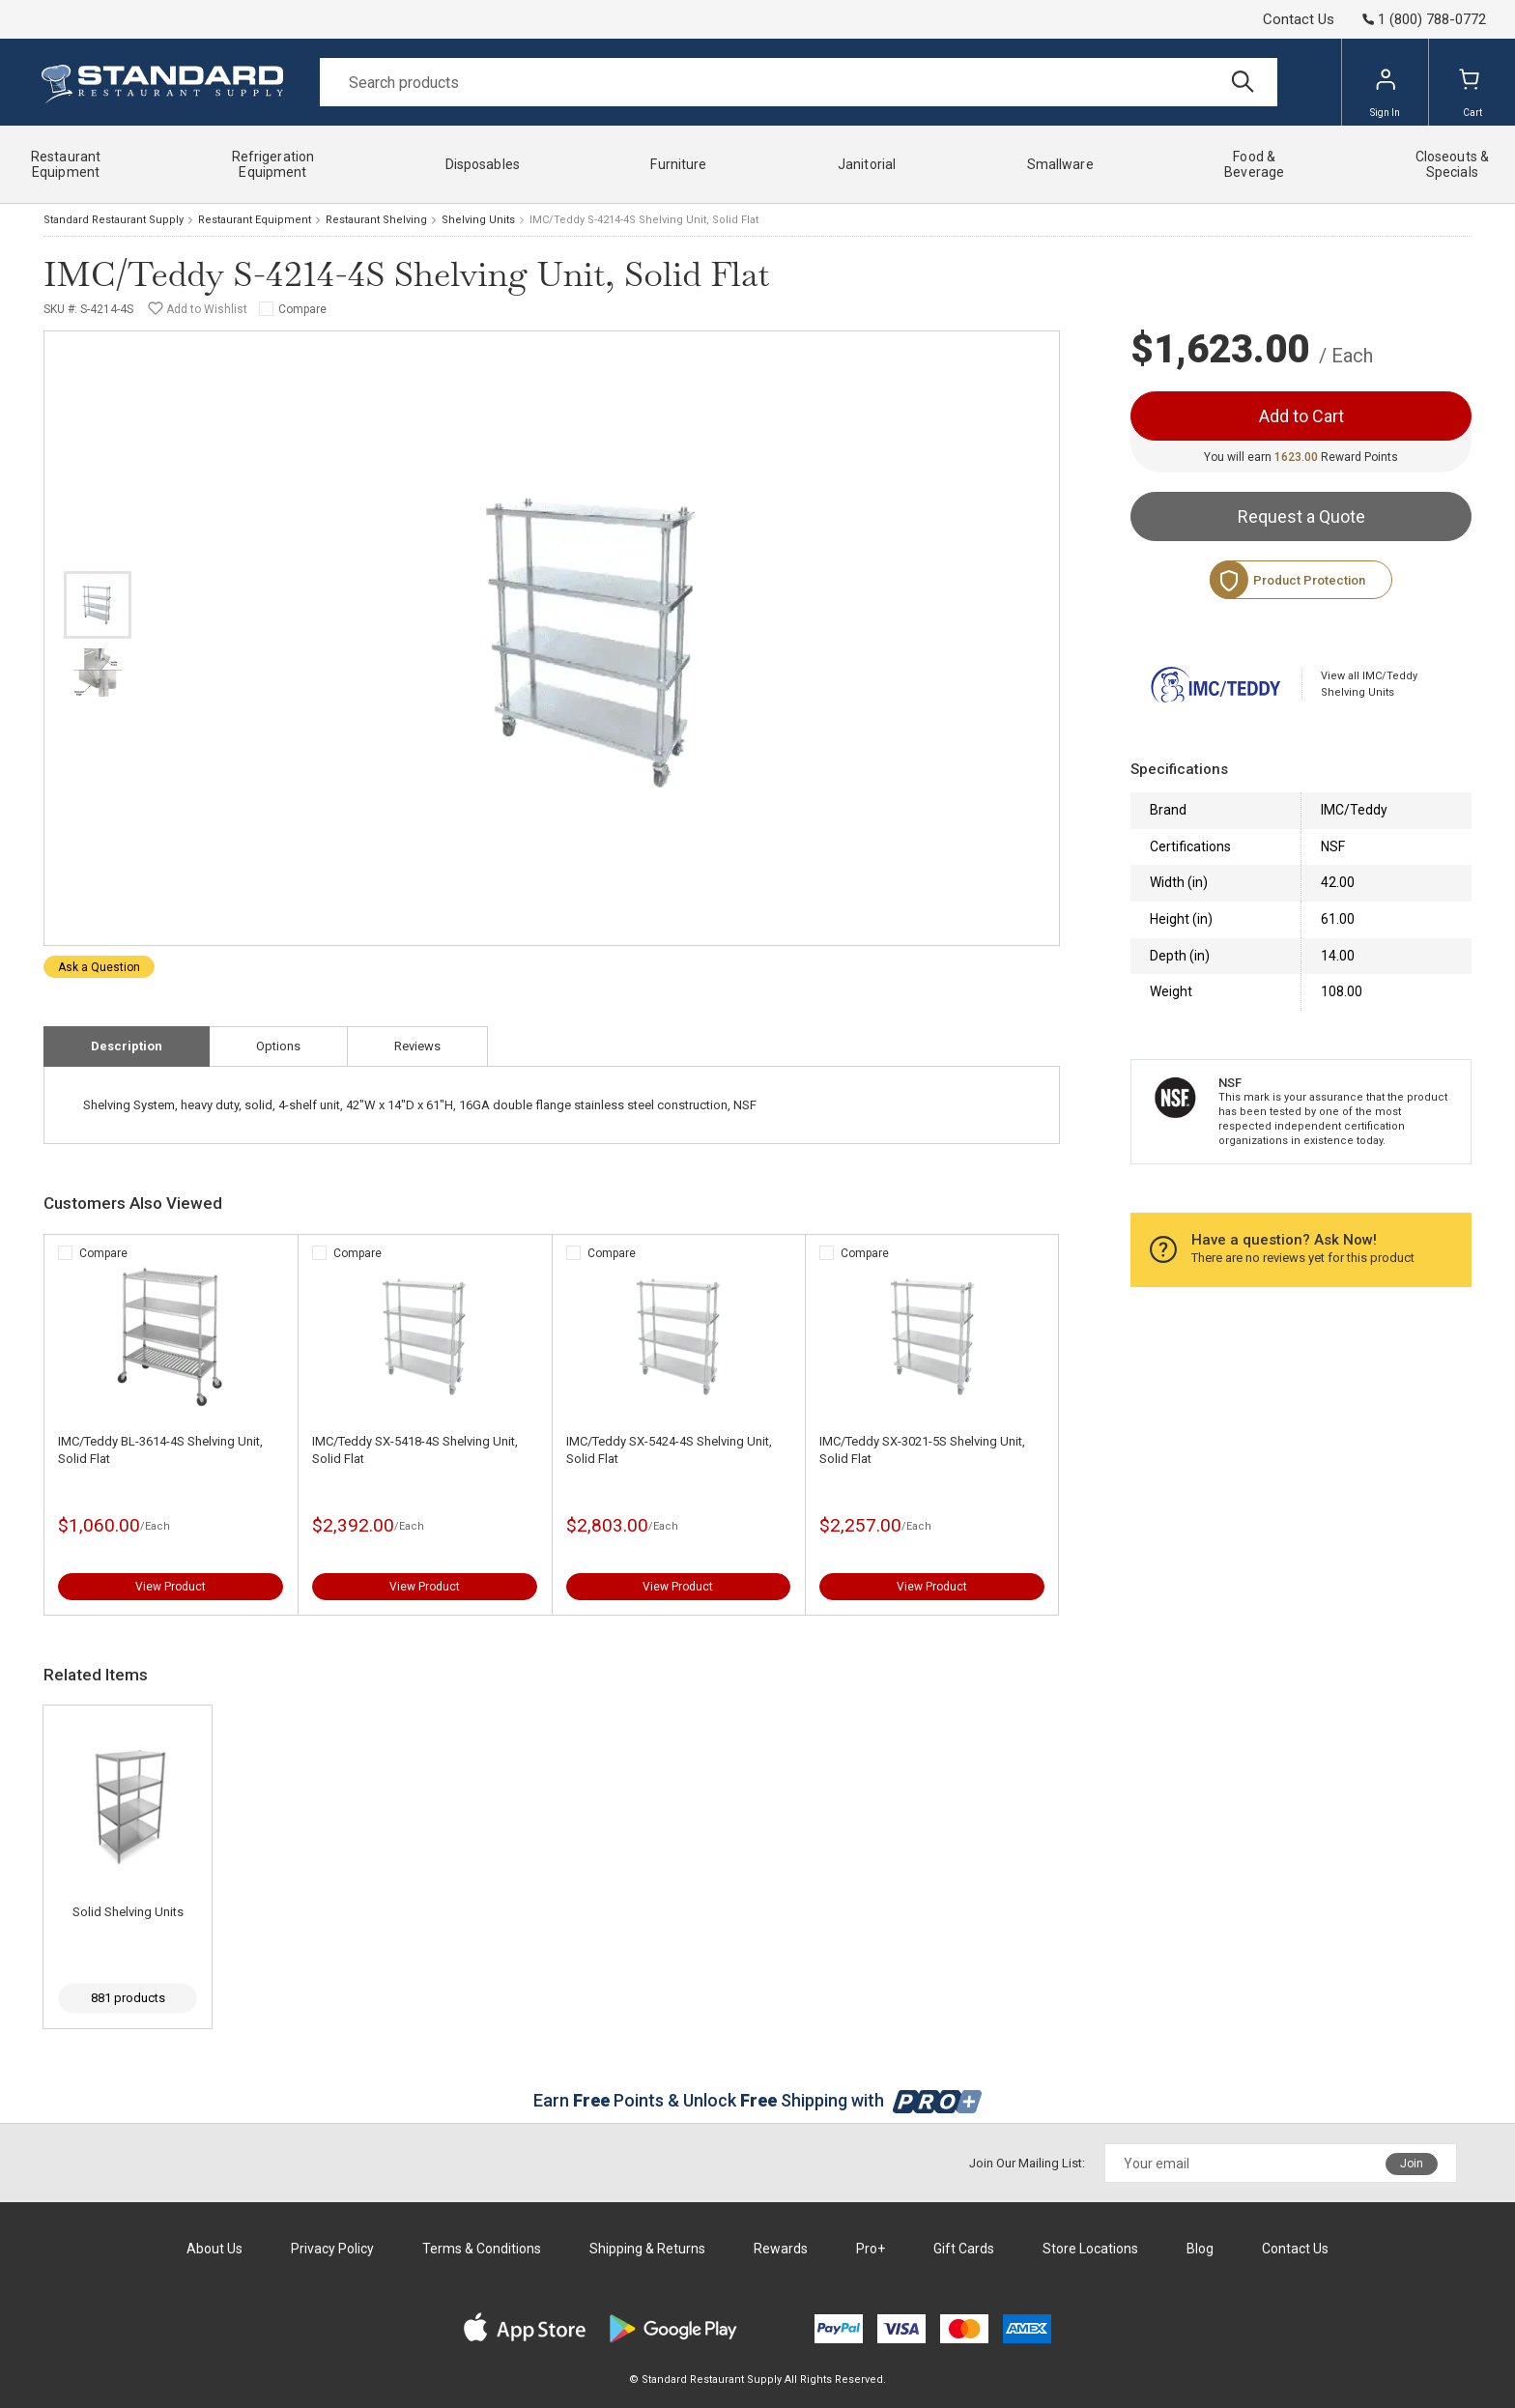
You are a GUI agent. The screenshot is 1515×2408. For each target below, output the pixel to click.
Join (1411, 2163)
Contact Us (1298, 19)
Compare (302, 309)
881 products (128, 1998)
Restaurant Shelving (376, 220)
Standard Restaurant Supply (113, 220)
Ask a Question (99, 967)
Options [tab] (278, 1046)
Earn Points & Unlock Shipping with (758, 2100)
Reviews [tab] (417, 1046)
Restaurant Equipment (254, 220)
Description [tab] (126, 1046)
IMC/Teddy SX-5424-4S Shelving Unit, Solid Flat (669, 1450)
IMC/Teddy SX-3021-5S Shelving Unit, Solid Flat (922, 1450)
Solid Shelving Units (128, 1912)
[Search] (798, 82)
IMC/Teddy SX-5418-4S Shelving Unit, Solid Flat (415, 1450)
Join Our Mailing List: (1027, 2163)
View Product (170, 1586)
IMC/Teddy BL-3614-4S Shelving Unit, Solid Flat (160, 1450)
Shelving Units (478, 220)
